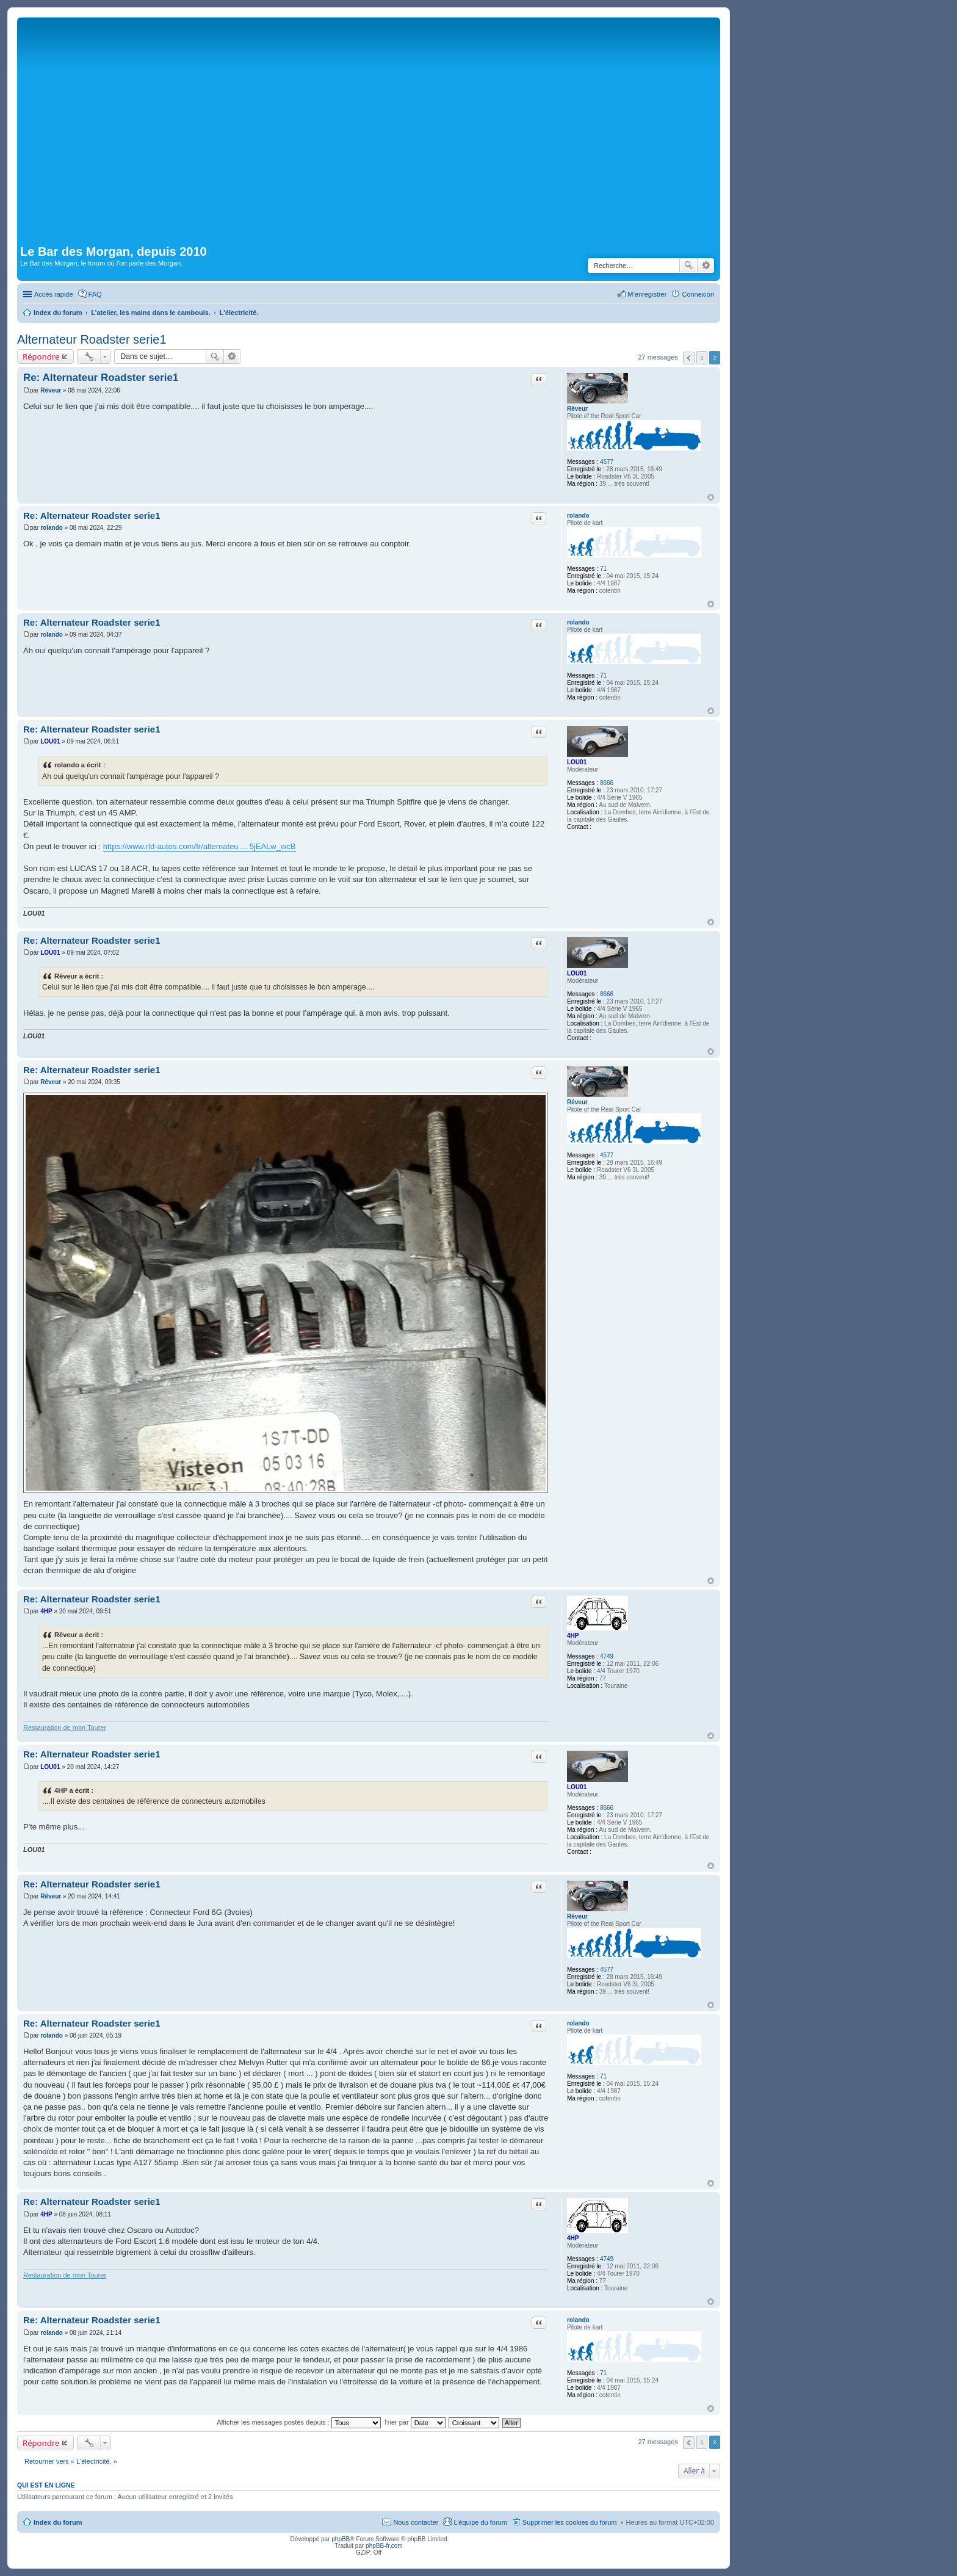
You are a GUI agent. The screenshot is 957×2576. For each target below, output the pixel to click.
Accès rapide (53, 294)
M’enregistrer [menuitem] (646, 294)
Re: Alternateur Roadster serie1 (100, 377)
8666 (606, 783)
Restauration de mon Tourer (64, 1727)
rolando (578, 515)
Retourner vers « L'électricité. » (70, 2461)
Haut (710, 497)
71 (603, 568)
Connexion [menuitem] (698, 294)
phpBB (340, 2539)
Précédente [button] (689, 358)
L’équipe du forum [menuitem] (480, 2522)
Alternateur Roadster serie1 (92, 339)
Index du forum (58, 2522)
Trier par (415, 2422)
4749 (606, 1656)
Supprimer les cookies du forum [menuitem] (569, 2522)
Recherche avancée (706, 265)
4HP (573, 1635)
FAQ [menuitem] (95, 294)
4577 (606, 461)
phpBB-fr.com (384, 2545)
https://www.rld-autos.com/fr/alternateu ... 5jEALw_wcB (199, 846)
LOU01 (577, 762)
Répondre (41, 356)
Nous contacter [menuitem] (415, 2522)
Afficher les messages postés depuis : (299, 2422)
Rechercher (688, 265)
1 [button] (702, 357)
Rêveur (577, 408)
